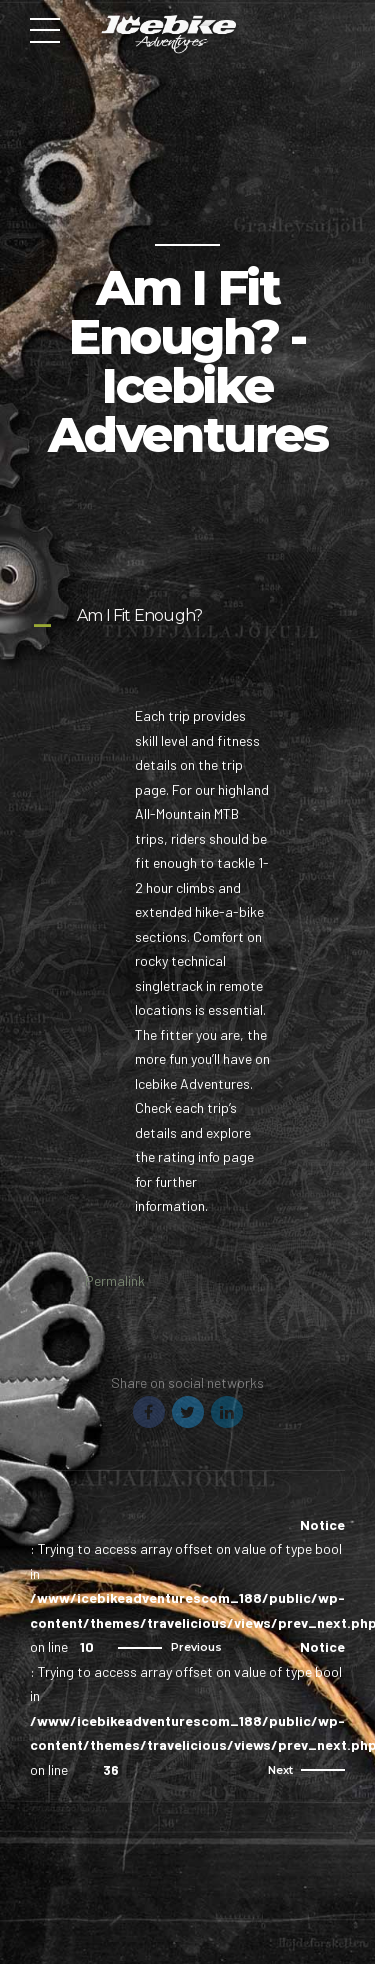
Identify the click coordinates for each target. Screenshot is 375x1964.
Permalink (115, 1280)
